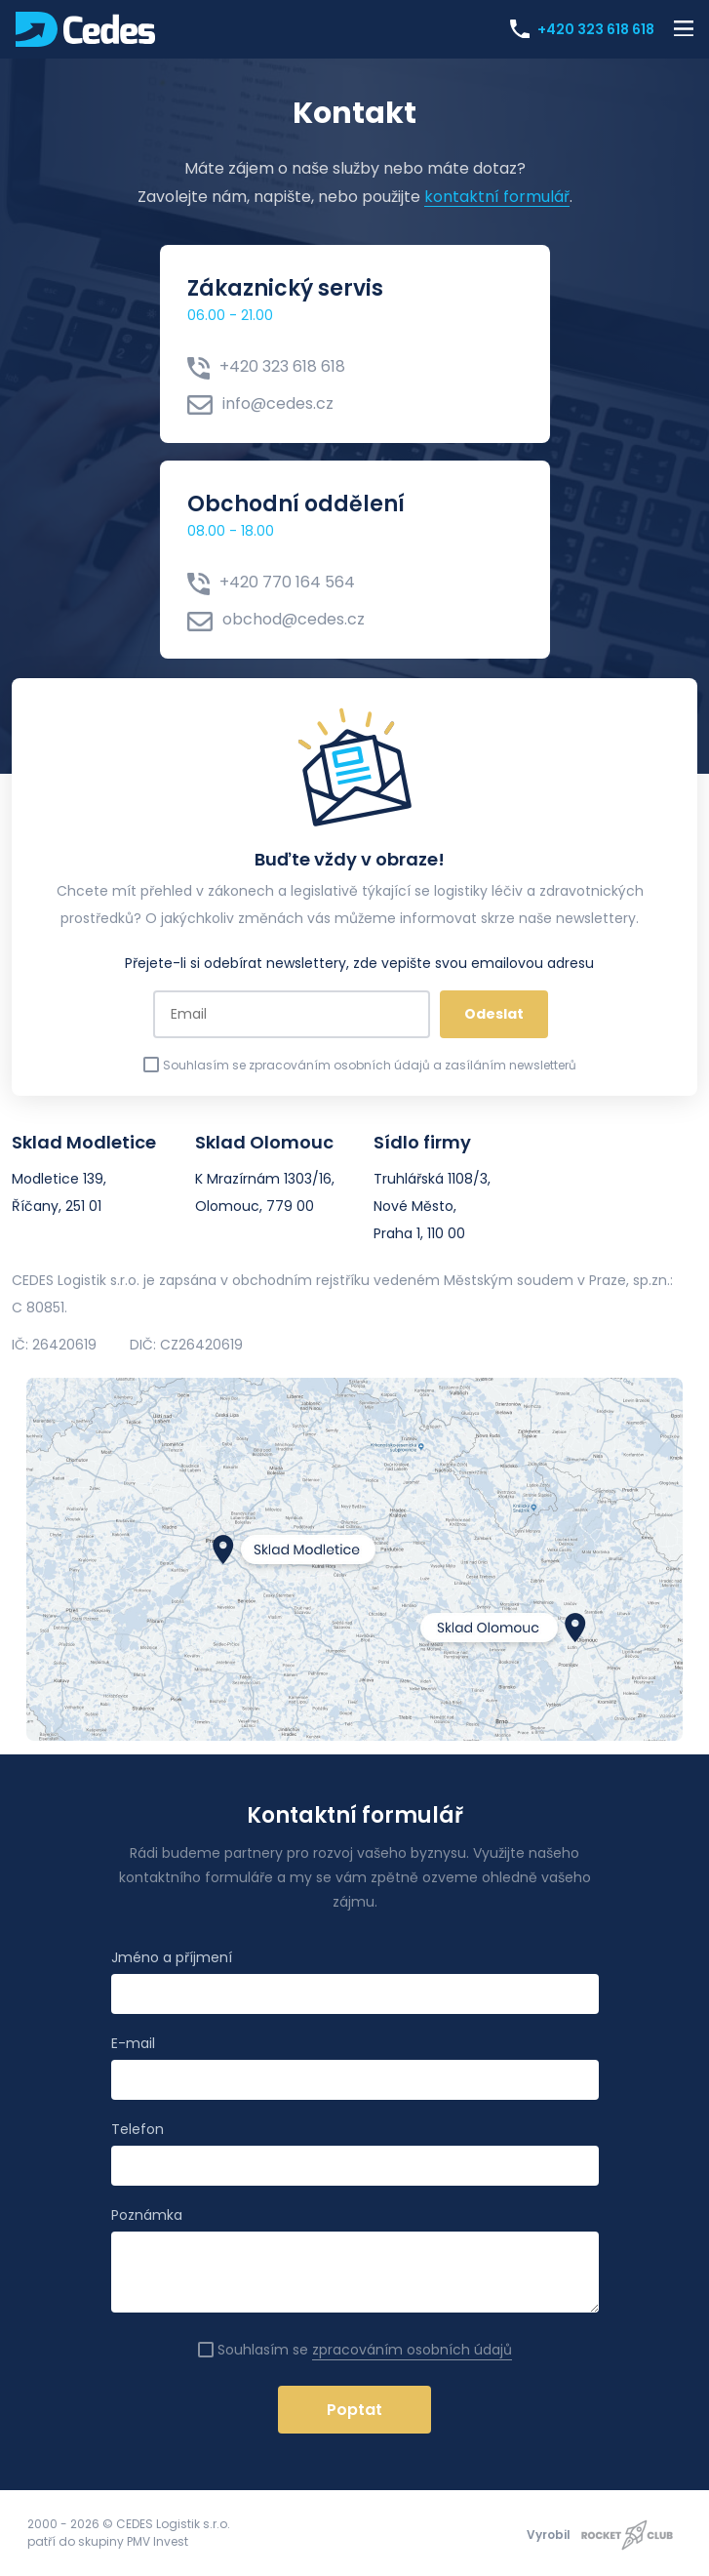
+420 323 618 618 (586, 28)
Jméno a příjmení (171, 1957)
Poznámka (146, 2215)
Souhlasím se (355, 2350)
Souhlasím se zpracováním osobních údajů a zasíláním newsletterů (359, 1065)
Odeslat (494, 1014)
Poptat (354, 2409)
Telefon (137, 2129)
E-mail (133, 2043)
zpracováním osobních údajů (412, 2349)
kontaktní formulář (497, 197)
